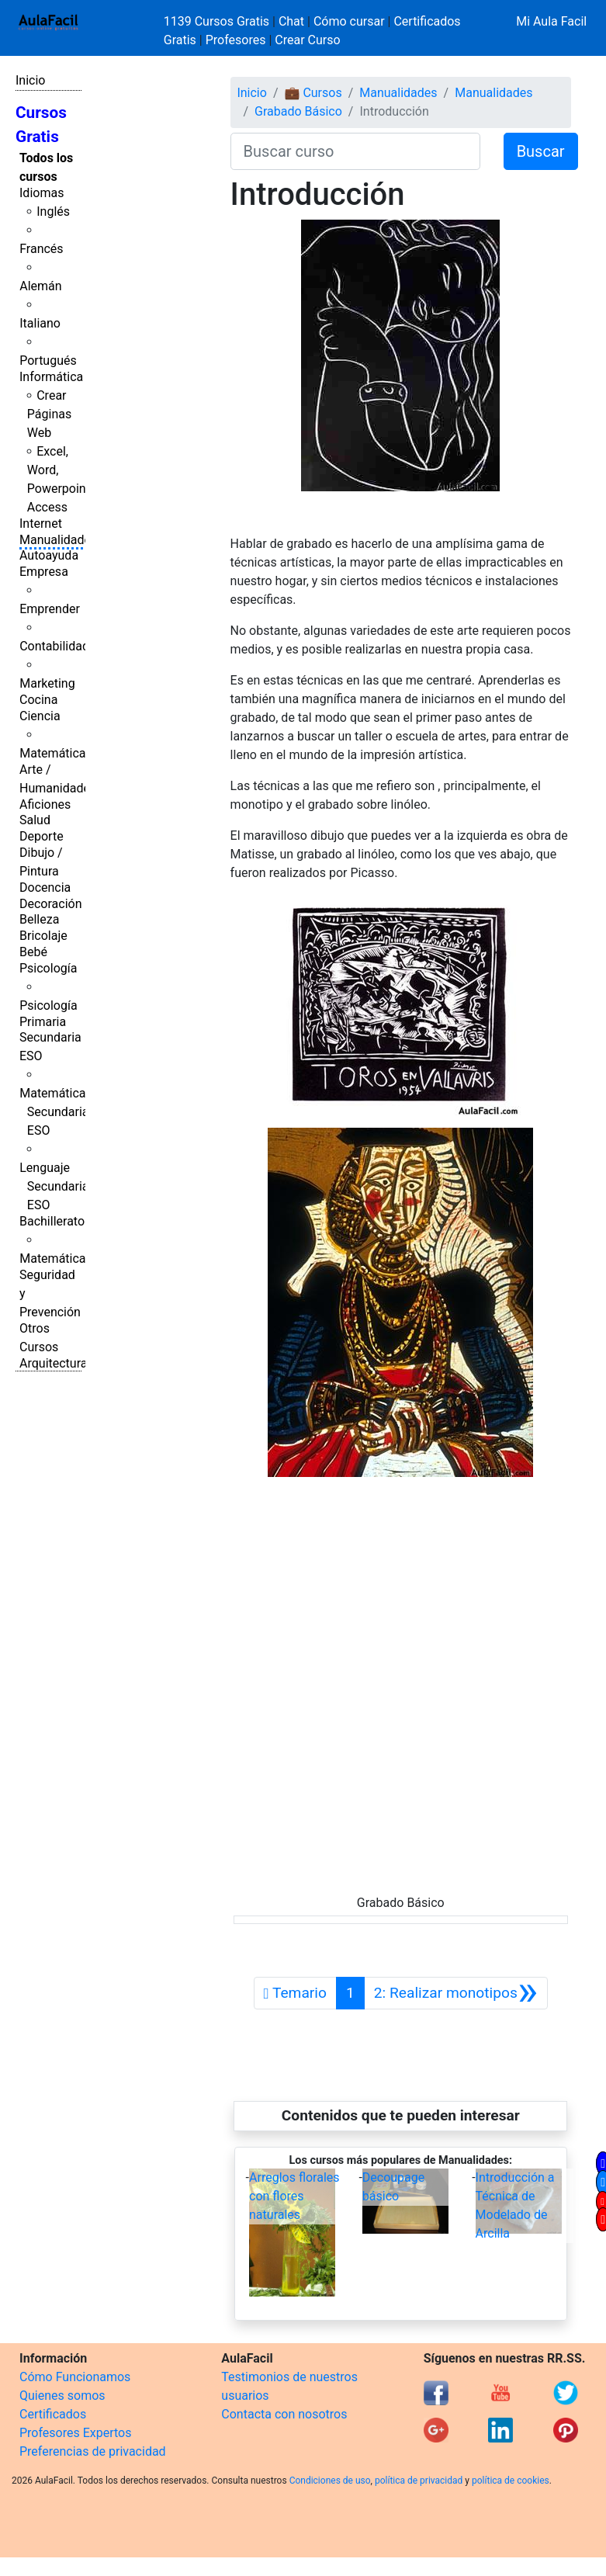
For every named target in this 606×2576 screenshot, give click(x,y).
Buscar (541, 151)
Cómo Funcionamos (74, 2377)
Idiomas (41, 192)
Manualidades (58, 539)
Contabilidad (54, 646)
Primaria (42, 1021)
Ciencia (40, 716)
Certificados (52, 2414)
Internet (40, 523)
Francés (41, 248)
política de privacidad (418, 2480)
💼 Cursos (312, 92)
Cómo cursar (349, 21)
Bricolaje (43, 935)
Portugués (48, 360)
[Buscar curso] (355, 151)
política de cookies (510, 2480)
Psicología (48, 968)
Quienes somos (62, 2395)
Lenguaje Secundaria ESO (53, 1186)
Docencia (45, 887)
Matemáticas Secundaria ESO (55, 1112)
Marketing (46, 683)
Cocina (38, 699)
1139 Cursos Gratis (218, 21)
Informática (51, 376)
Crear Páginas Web (49, 414)
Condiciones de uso (330, 2480)
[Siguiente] (456, 1993)
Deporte (41, 836)
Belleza (39, 919)
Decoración (50, 903)
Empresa (43, 571)
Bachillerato (52, 1221)
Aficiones (45, 804)
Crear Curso (307, 40)
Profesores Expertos (75, 2432)
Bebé (33, 952)
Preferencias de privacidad (92, 2451)
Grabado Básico (298, 111)
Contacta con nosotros (284, 2414)
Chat (291, 21)
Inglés (53, 211)
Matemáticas (55, 753)
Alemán (40, 286)
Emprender (49, 609)
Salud (34, 820)
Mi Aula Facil (551, 21)
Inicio (30, 80)
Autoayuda (48, 555)
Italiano (40, 323)
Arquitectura (53, 1363)
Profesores (236, 40)
